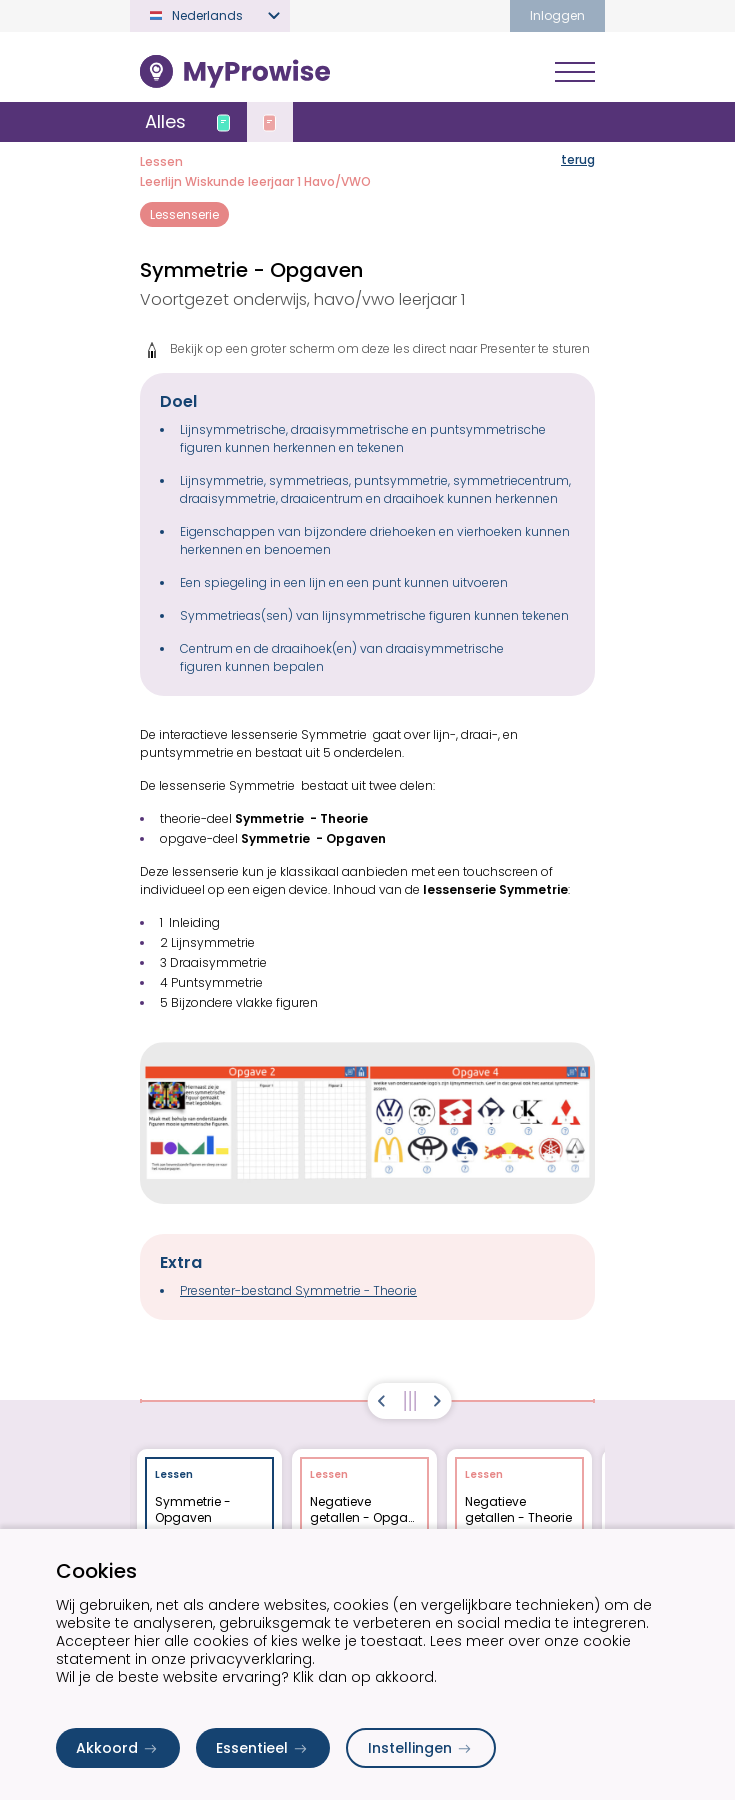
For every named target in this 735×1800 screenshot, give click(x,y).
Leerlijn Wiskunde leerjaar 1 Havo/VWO (255, 181)
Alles (165, 121)
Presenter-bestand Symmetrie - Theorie (298, 1290)
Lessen (161, 161)
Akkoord (118, 1748)
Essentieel (263, 1748)
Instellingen (421, 1748)
